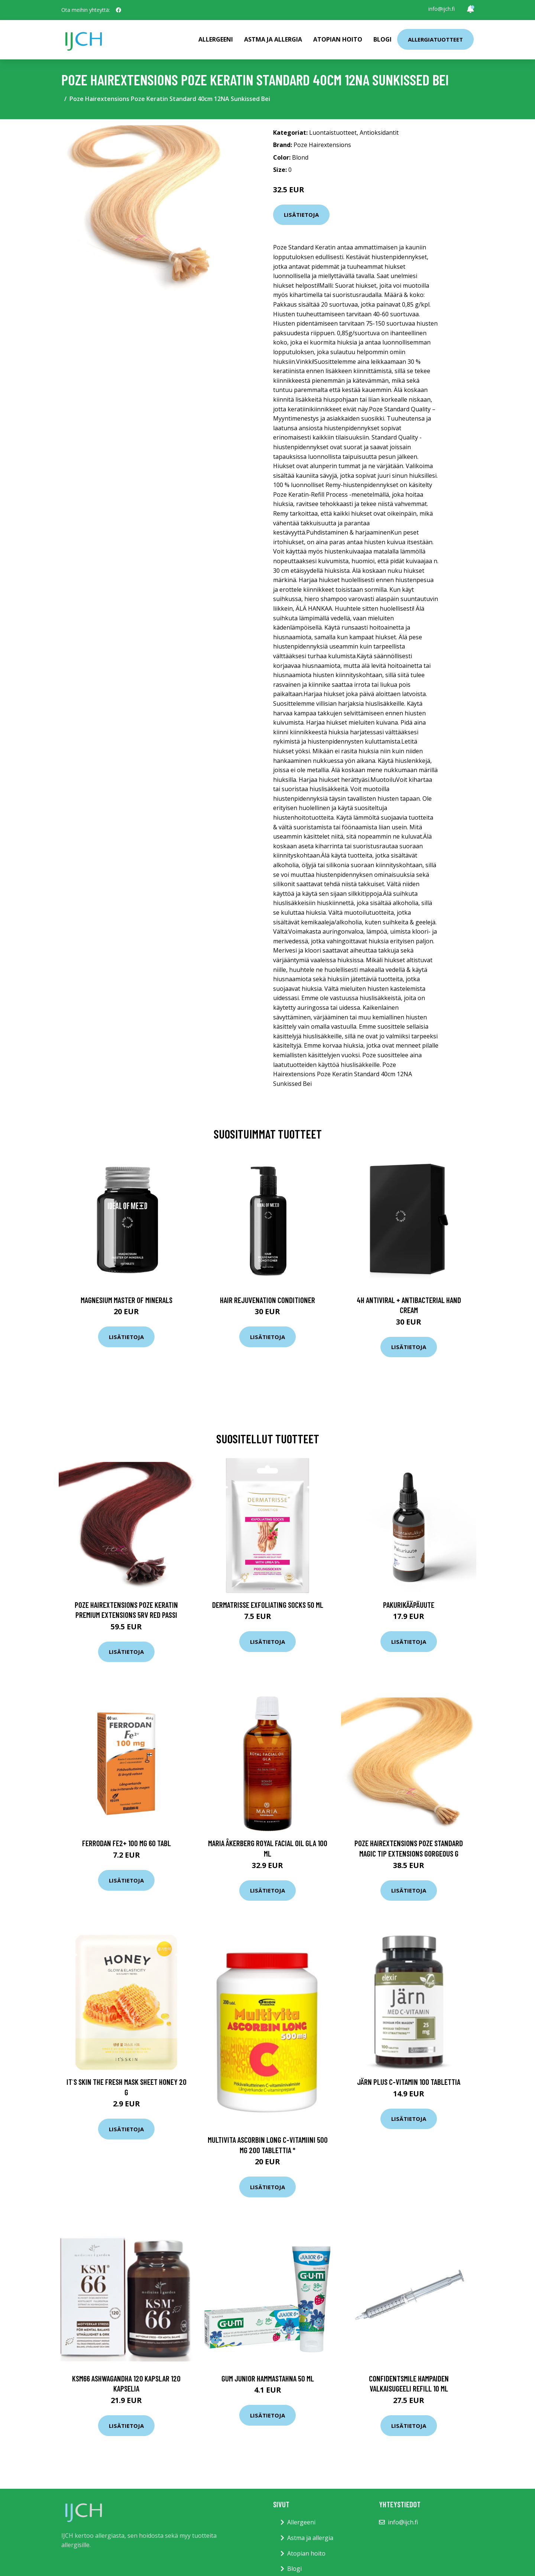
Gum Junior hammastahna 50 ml (267, 2378)
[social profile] (118, 10)
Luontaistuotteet (333, 132)
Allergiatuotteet (435, 39)
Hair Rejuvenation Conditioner (267, 1300)
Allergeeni (215, 39)
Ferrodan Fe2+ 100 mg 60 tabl (126, 1843)
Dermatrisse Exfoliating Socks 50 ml (267, 1604)
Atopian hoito (337, 39)
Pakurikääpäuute (408, 1604)
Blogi (382, 39)
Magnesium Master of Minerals (126, 1300)
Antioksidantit (379, 132)
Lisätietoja (301, 214)
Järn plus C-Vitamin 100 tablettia (408, 2081)
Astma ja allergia (273, 39)
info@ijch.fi (441, 8)
